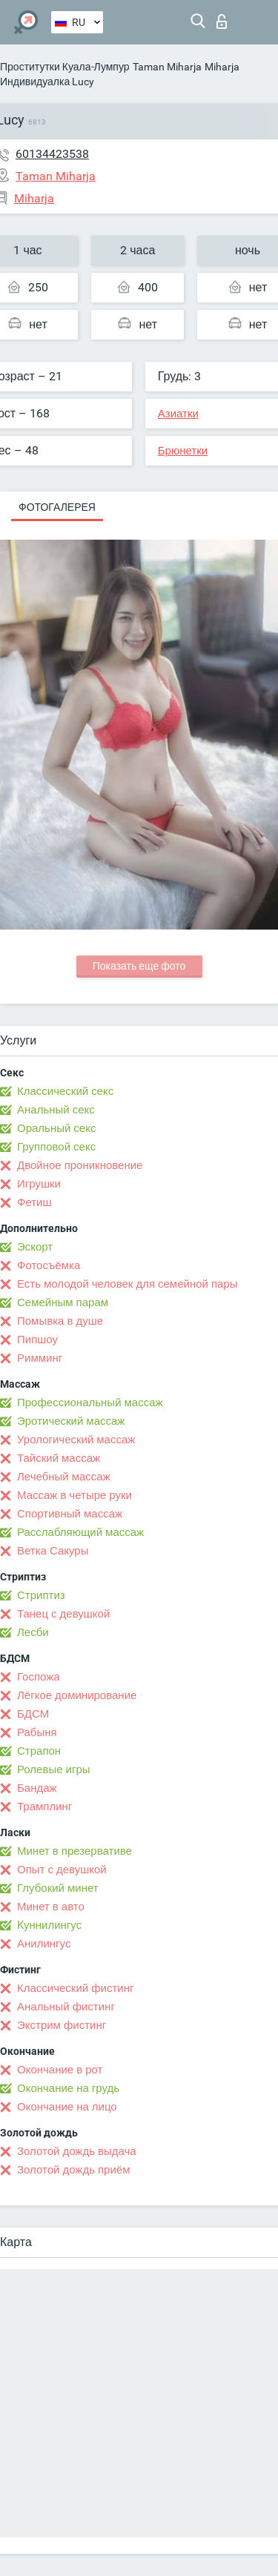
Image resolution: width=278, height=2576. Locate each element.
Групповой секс (56, 1146)
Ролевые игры (53, 1769)
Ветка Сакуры (52, 1550)
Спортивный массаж (69, 1513)
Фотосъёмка (48, 1265)
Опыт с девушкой (62, 1869)
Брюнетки (183, 450)
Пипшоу (37, 1339)
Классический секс (65, 1091)
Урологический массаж (76, 1439)
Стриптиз (41, 1595)
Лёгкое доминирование (76, 1695)
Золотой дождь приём (73, 2169)
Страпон (39, 1751)
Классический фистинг (75, 1988)
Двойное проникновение (79, 1165)
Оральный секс (56, 1128)
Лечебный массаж (63, 1476)
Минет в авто (51, 1906)
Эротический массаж (71, 1421)
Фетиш (34, 1202)
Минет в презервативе (74, 1851)
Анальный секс (56, 1109)
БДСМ (33, 1714)
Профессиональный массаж (90, 1402)
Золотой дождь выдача (76, 2151)
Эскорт (35, 1247)
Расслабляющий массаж (80, 1532)
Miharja (222, 67)
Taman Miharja (167, 67)
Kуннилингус (49, 1925)
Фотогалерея (57, 507)
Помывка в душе (60, 1321)
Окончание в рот (59, 2069)
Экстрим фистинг (61, 2025)
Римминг (39, 1358)
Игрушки (39, 1184)
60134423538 (52, 154)
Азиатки (178, 413)
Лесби (33, 1632)
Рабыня (37, 1732)
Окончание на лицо (67, 2106)
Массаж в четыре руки (74, 1495)
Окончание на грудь (68, 2088)
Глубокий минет (58, 1888)
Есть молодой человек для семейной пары (127, 1284)
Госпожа (38, 1676)
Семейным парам (62, 1302)
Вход (221, 21)
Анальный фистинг (66, 2006)
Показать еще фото (139, 966)
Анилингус (43, 1943)
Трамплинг (44, 1806)
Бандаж (37, 1788)
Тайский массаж (58, 1458)
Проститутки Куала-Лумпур (65, 67)
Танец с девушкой (63, 1613)
